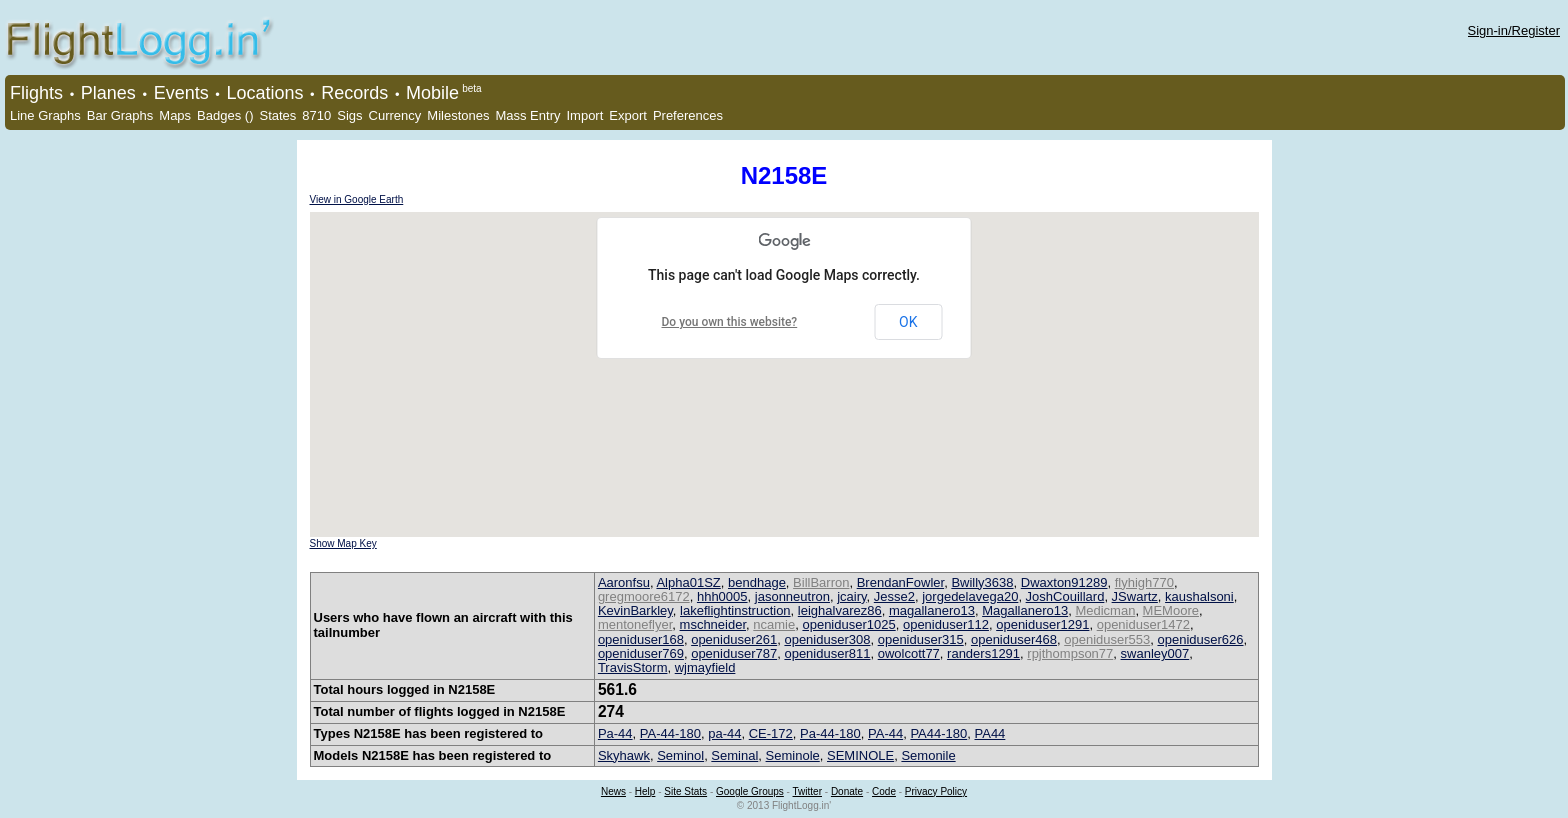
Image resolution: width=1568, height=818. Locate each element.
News (613, 791)
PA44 (990, 733)
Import (584, 115)
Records (354, 93)
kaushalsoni (1199, 596)
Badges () (225, 115)
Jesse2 (894, 596)
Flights (36, 93)
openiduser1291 (1042, 624)
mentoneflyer (635, 624)
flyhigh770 (1144, 582)
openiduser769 (641, 653)
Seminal (734, 755)
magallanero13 (932, 610)
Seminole (793, 755)
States (277, 115)
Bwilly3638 (982, 582)
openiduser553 (1107, 639)
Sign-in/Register (1514, 30)
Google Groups (750, 791)
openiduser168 (641, 639)
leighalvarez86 (840, 610)
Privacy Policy (936, 791)
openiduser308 (827, 639)
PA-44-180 (670, 733)
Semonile (928, 755)
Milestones (458, 115)
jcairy (851, 596)
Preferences (688, 115)
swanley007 (1155, 653)
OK (908, 322)
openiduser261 (734, 639)
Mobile (432, 93)
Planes (108, 93)
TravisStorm (633, 667)
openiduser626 (1200, 639)
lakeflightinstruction (735, 610)
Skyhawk (624, 755)
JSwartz (1135, 596)
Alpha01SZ (688, 582)
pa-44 (724, 733)
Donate (847, 791)
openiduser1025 (848, 624)
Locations (264, 93)
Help (645, 791)
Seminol (680, 755)
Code (884, 791)
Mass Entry (527, 115)
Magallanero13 (1025, 610)
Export (628, 115)
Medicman (1105, 610)
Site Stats (685, 791)
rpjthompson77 (1070, 653)
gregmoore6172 (644, 596)
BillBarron (821, 582)
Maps (175, 115)
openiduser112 (946, 624)
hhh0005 (722, 596)
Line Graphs (45, 115)
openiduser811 (827, 653)
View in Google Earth (357, 199)
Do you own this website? (730, 322)
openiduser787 (734, 653)
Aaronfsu (624, 582)
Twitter (807, 791)
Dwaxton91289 (1064, 582)
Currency (395, 115)
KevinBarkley (635, 610)
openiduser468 (1014, 639)
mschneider (713, 624)
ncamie (774, 624)
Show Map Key (343, 543)
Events (181, 93)
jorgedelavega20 (970, 596)
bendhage (757, 582)
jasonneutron (792, 596)
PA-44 (885, 733)
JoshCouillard (1065, 596)
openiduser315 (921, 639)
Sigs (349, 115)
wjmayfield (705, 667)
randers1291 (983, 653)
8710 (316, 115)
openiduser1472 (1143, 624)
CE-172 (771, 733)
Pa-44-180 (830, 733)
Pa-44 (615, 733)
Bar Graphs (120, 115)
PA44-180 (938, 733)
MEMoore (1171, 610)
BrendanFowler (900, 582)
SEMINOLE (860, 755)
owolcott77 (909, 653)
